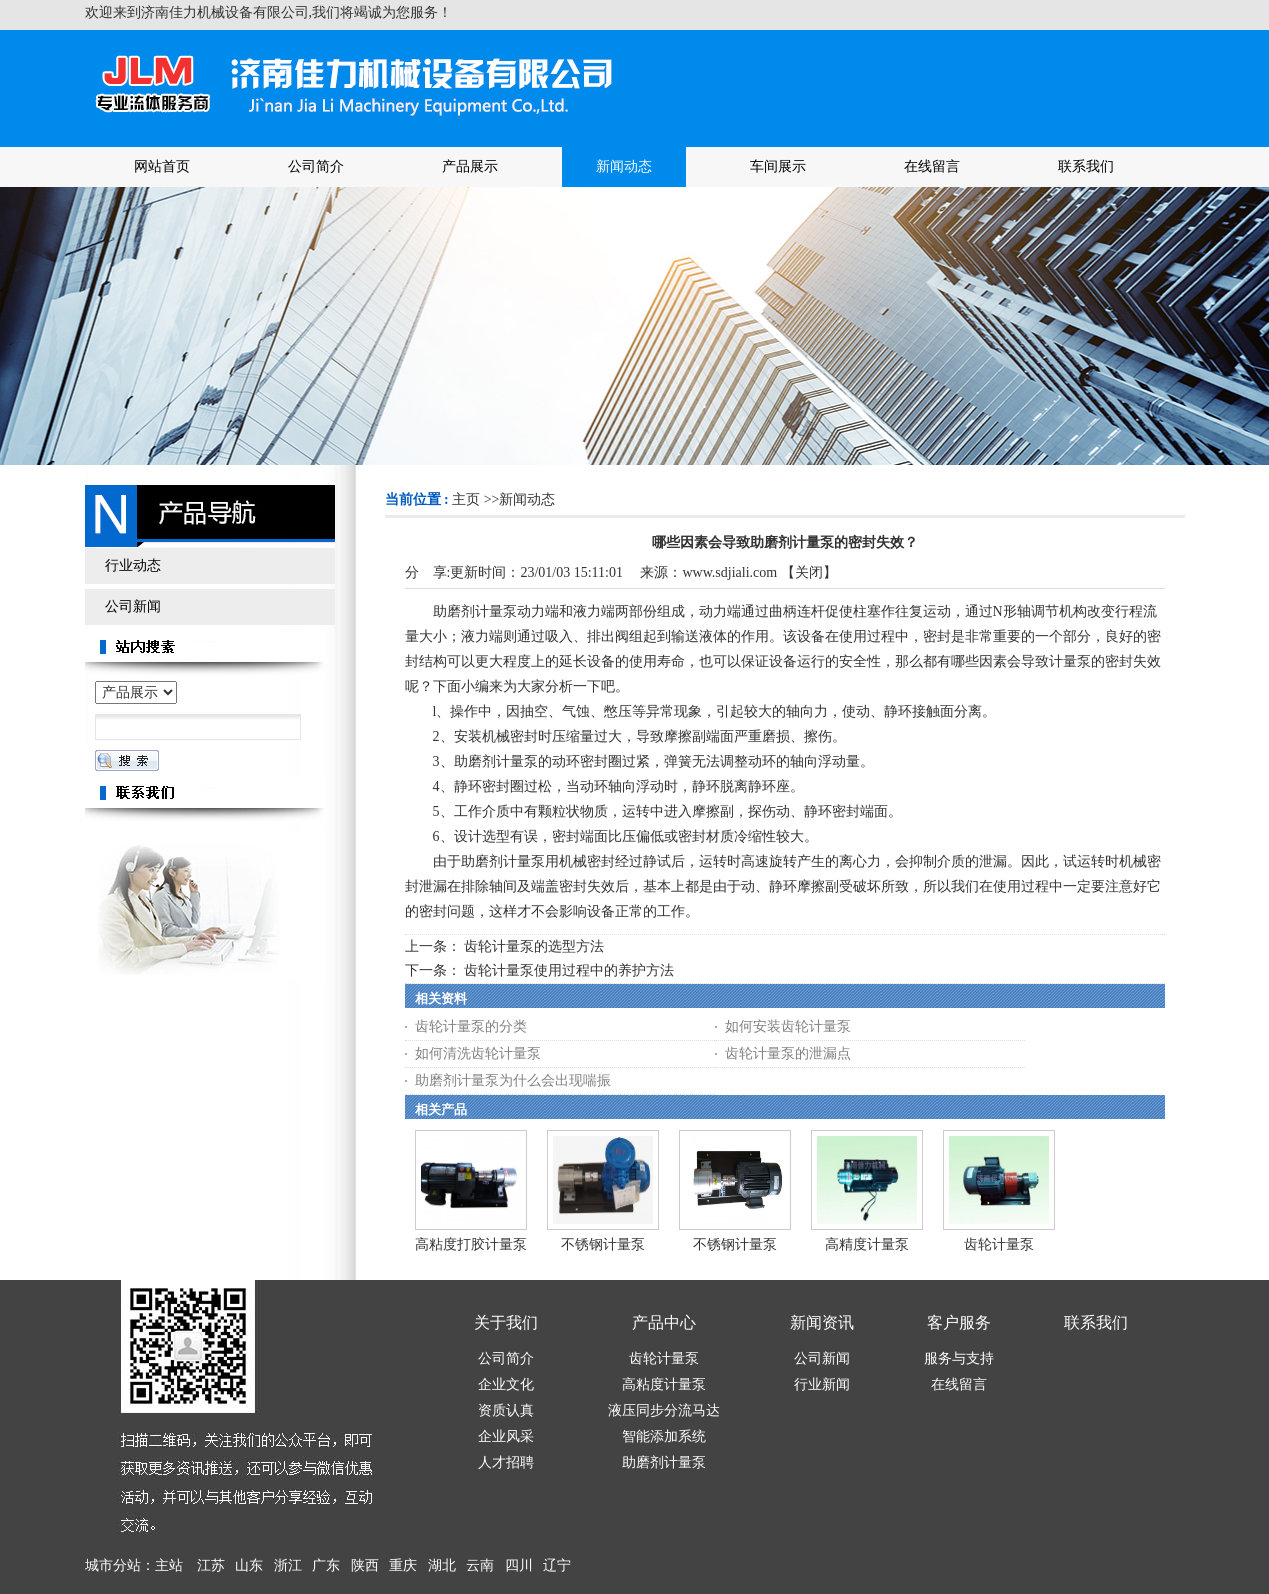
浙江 (288, 1565)
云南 (480, 1565)
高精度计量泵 (867, 1244)
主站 (169, 1565)
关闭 (809, 572)
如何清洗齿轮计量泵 (478, 1053)
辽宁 (557, 1565)
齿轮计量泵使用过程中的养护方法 (569, 970)
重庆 (403, 1565)
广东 (326, 1565)
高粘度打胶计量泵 (471, 1244)
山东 (249, 1565)
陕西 (365, 1565)
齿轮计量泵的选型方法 (534, 946)
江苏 (211, 1565)
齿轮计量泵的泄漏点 (788, 1053)
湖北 (442, 1565)
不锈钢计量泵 (603, 1244)
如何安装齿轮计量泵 (788, 1026)
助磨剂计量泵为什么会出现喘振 (513, 1080)
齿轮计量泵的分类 (471, 1026)
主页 (466, 499)
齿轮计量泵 (999, 1244)
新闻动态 (527, 499)
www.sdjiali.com (729, 572)
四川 (519, 1565)
